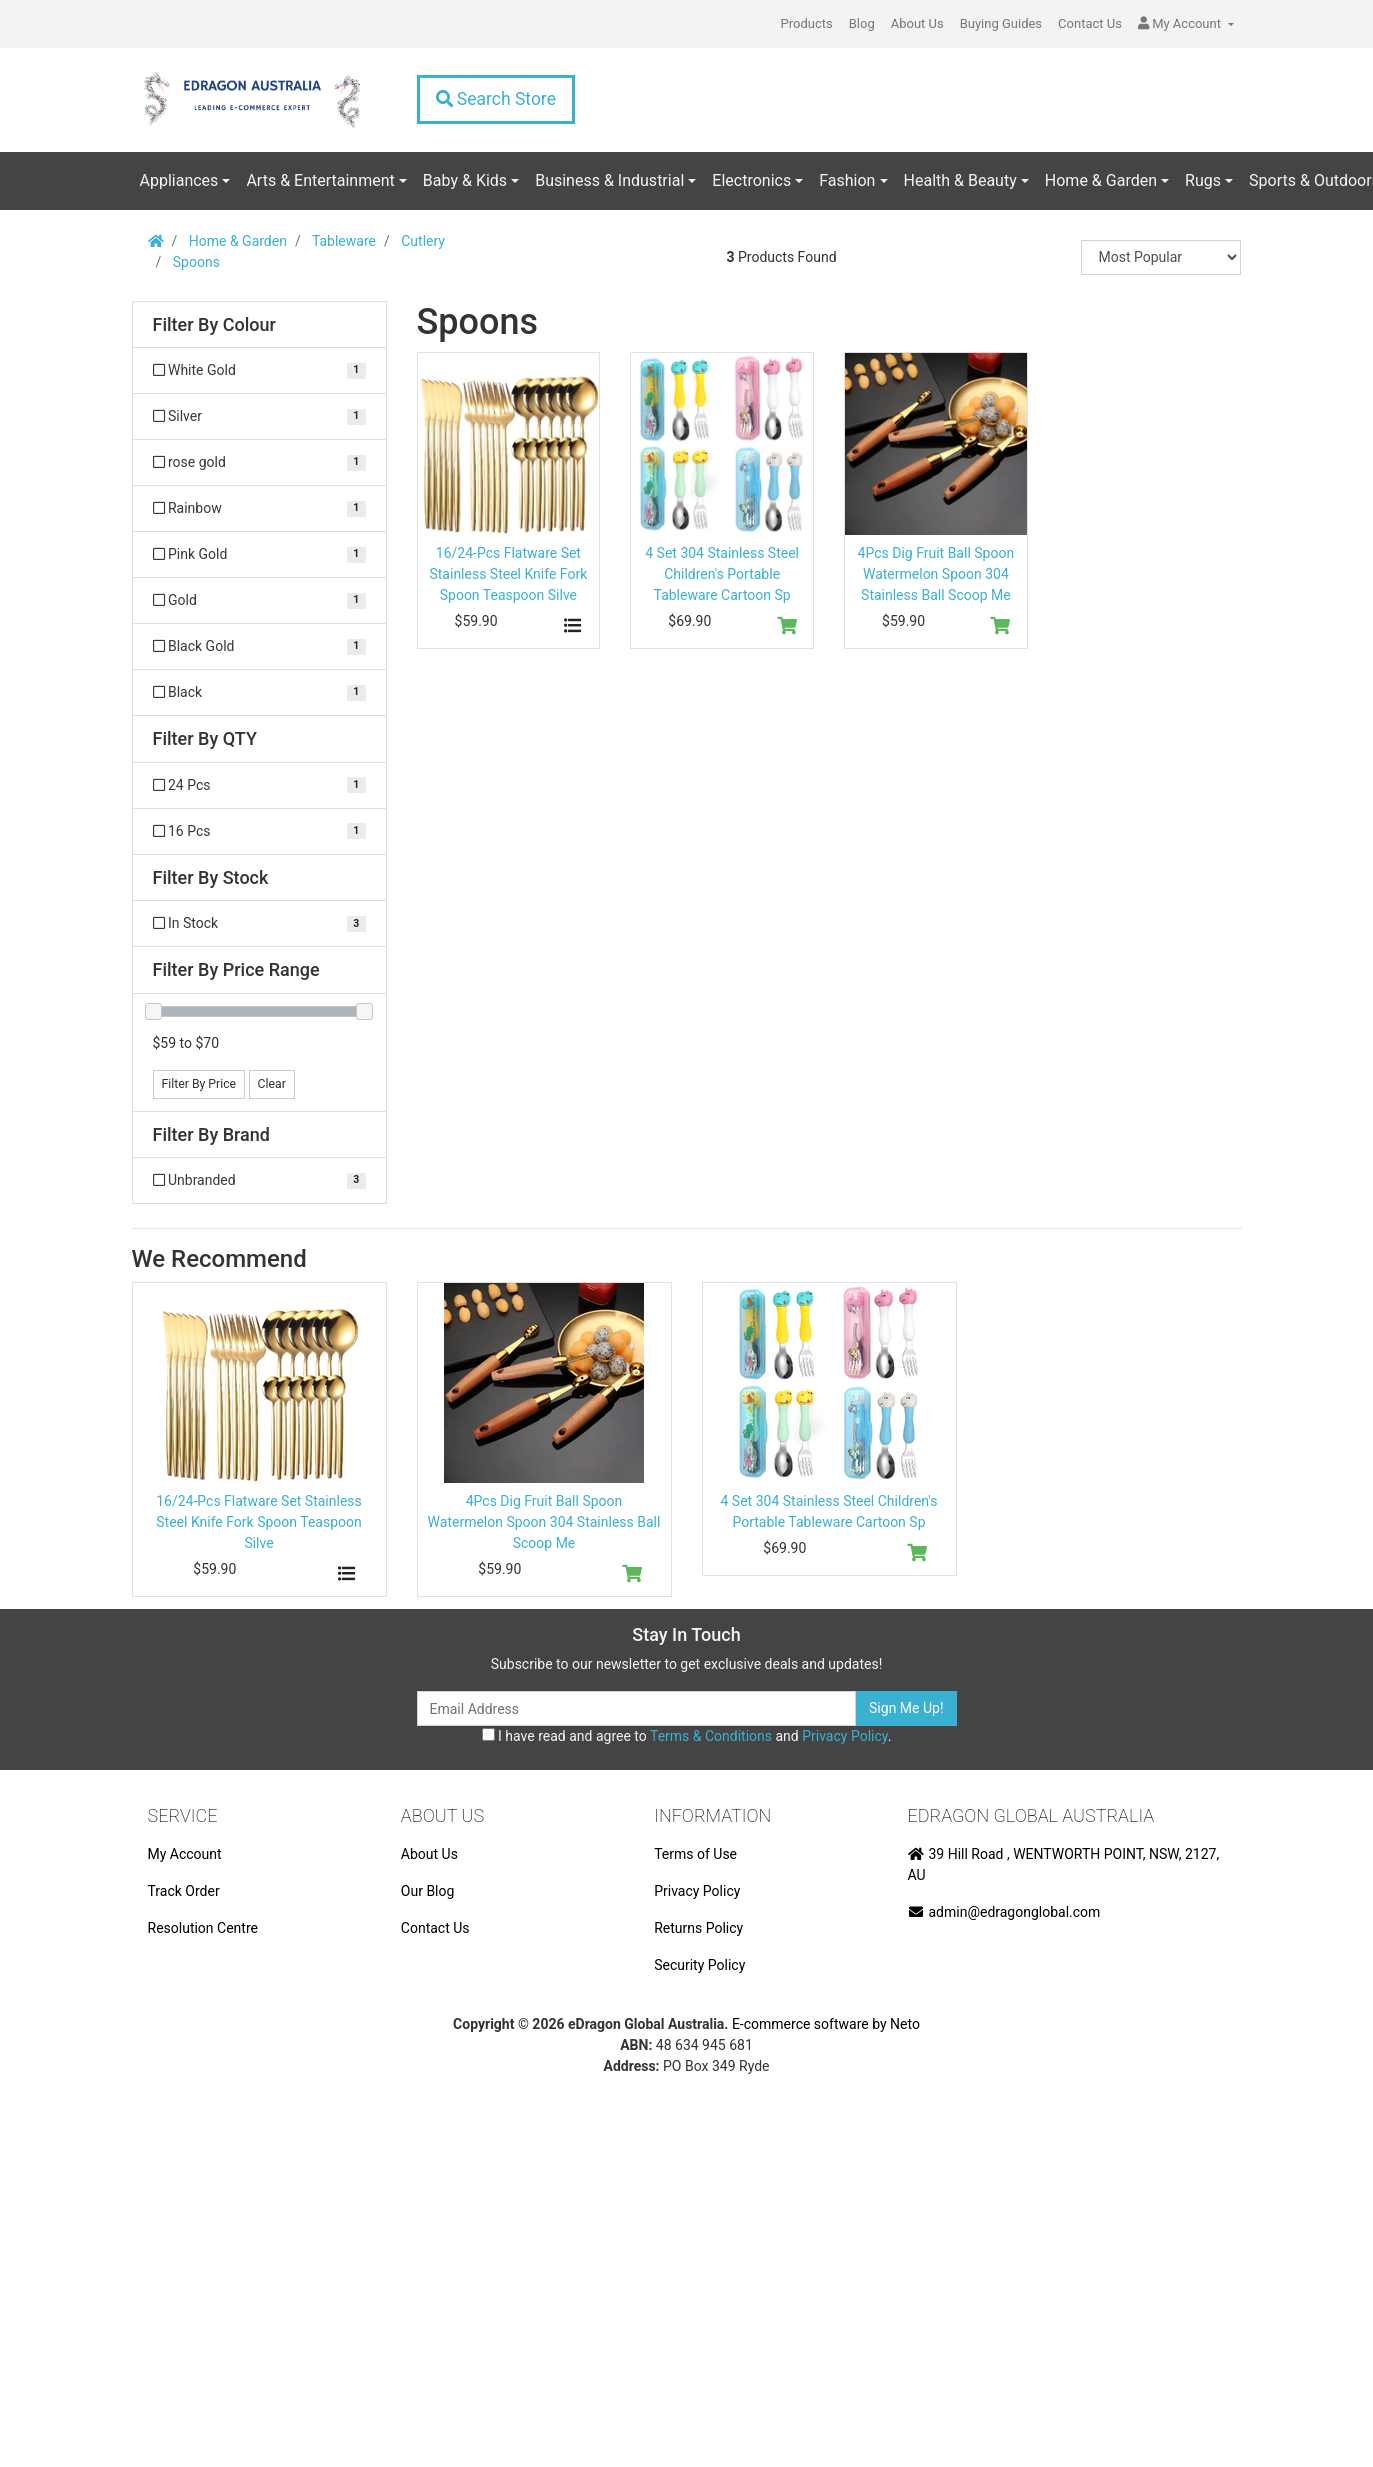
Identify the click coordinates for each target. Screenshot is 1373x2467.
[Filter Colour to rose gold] (259, 462)
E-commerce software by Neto (826, 2024)
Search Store (496, 99)
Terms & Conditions (711, 1736)
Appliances (179, 180)
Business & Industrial (609, 180)
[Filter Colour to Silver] (259, 416)
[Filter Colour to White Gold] (259, 370)
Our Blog (428, 1891)
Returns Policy (698, 1928)
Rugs (1203, 180)
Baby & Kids (465, 180)
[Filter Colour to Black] (259, 692)
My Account (185, 1854)
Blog (862, 23)
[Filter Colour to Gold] (259, 600)
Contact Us (1090, 23)
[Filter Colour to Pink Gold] (259, 554)
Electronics (751, 180)
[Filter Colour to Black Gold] (259, 646)
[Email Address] (637, 1708)
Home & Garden (1101, 180)
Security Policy (699, 1965)
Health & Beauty (960, 180)
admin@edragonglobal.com (1004, 1912)
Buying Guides (1001, 23)
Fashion (847, 180)
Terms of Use (695, 1854)
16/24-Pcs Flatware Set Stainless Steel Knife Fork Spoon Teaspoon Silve (508, 574)
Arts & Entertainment (320, 180)
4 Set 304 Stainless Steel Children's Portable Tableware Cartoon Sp (722, 574)
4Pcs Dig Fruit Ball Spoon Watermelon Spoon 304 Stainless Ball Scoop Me (936, 574)
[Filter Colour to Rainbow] (259, 508)
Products (807, 23)
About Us (917, 23)
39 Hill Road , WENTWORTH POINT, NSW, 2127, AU (1064, 1864)
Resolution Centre (203, 1928)
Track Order (184, 1891)
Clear (272, 1084)
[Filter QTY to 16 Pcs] (259, 831)
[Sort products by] (1161, 257)
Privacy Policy (844, 1736)
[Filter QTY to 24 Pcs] (259, 785)
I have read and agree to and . (687, 1736)
